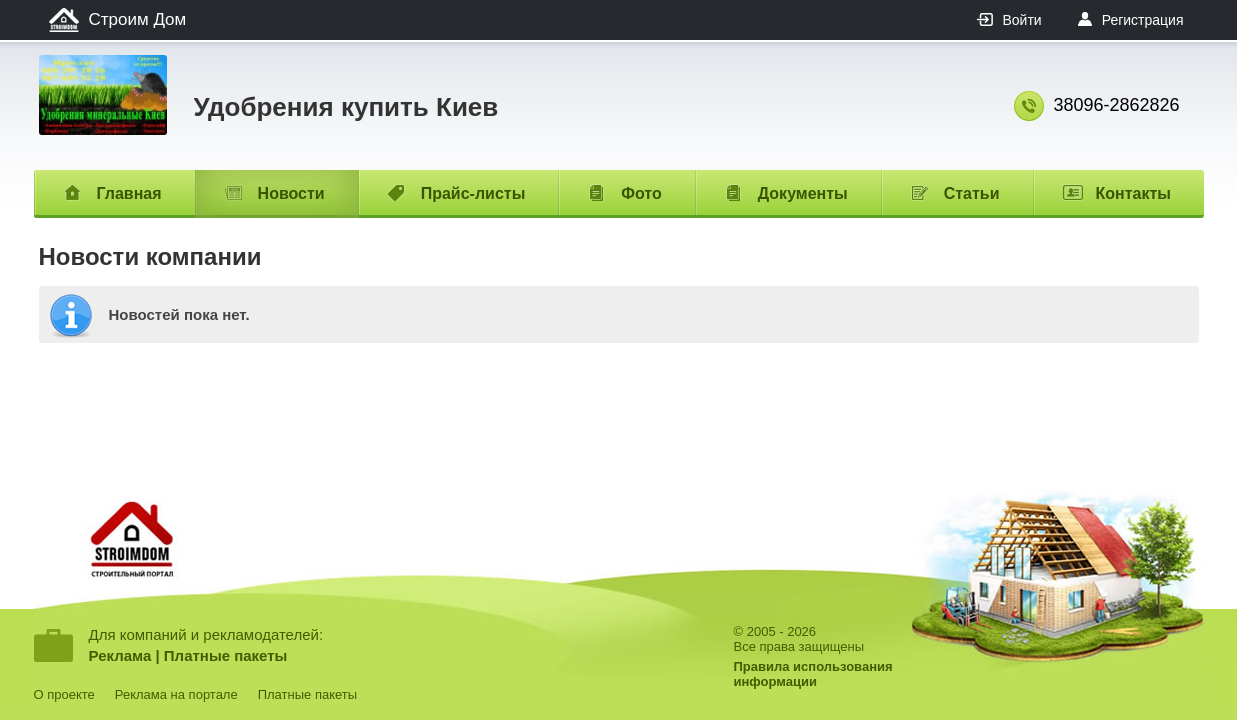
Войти (1021, 20)
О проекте (64, 694)
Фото (641, 193)
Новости (291, 193)
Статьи (972, 193)
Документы (803, 193)
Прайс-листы (473, 193)
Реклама (120, 655)
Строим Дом (138, 19)
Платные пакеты (226, 655)
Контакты (1133, 193)
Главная (129, 193)
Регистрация (1143, 20)
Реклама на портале (176, 694)
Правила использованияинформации (813, 674)
